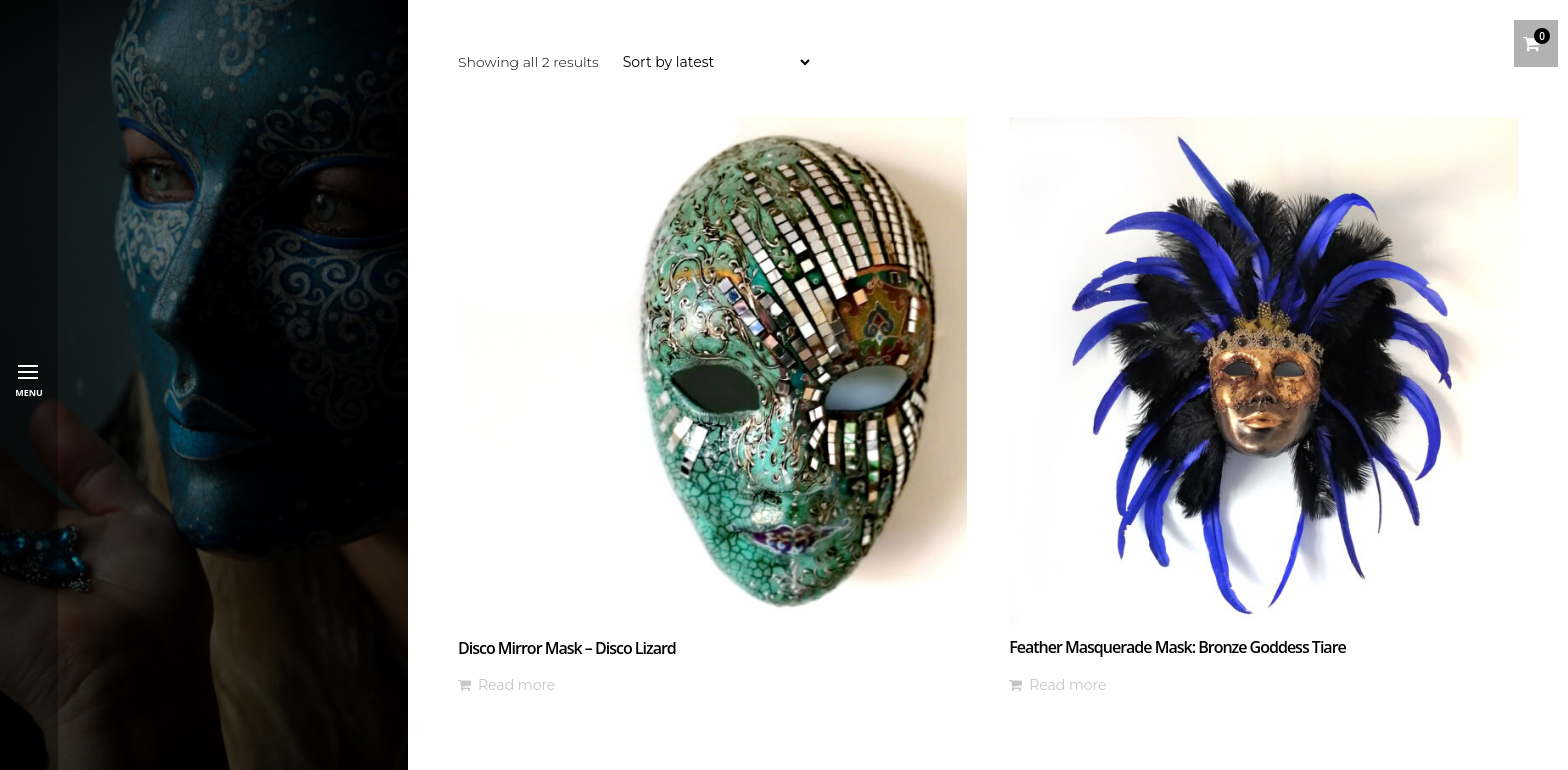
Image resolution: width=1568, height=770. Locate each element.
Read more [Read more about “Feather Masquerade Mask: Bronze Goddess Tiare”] (1067, 685)
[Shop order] (716, 62)
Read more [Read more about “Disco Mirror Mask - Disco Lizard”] (516, 685)
